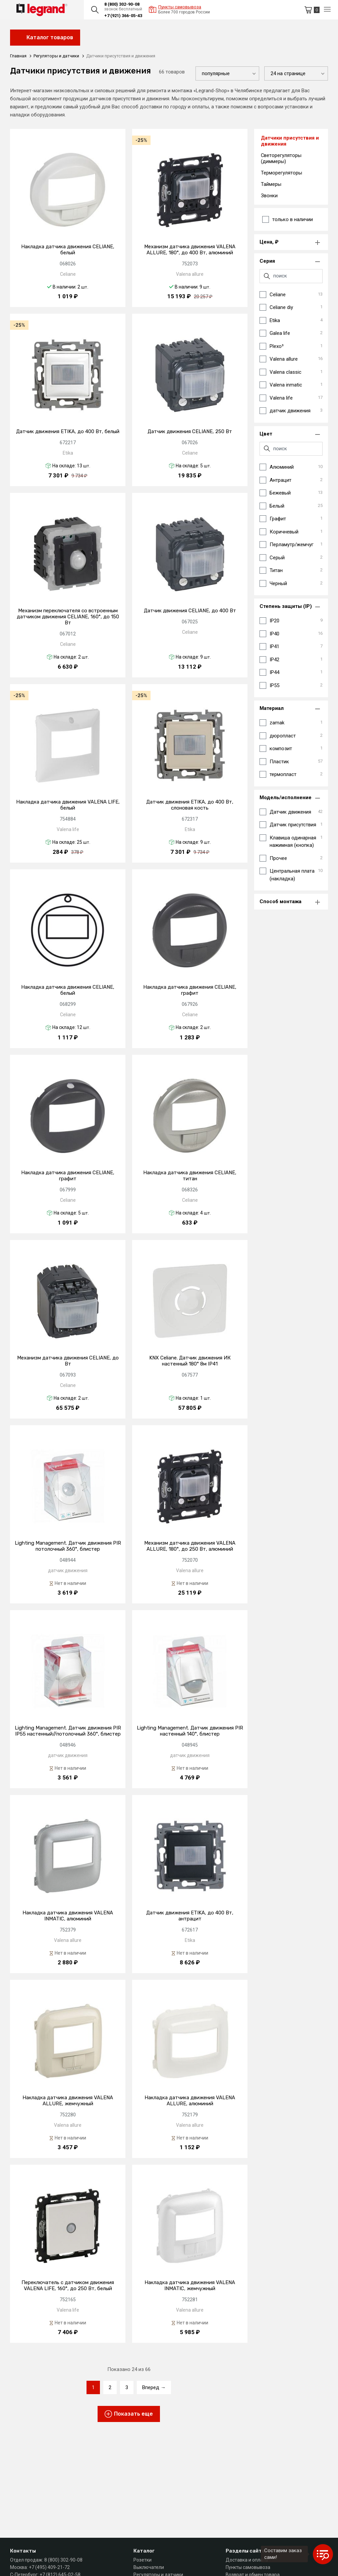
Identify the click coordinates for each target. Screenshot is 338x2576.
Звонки (269, 196)
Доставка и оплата (247, 2560)
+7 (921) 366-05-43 (123, 15)
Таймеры (271, 184)
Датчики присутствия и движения (290, 141)
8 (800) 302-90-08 (121, 4)
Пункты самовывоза (248, 2567)
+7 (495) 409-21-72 (49, 2567)
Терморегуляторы (281, 173)
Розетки (142, 2560)
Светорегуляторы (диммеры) (281, 158)
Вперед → (154, 2387)
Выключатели (148, 2567)
